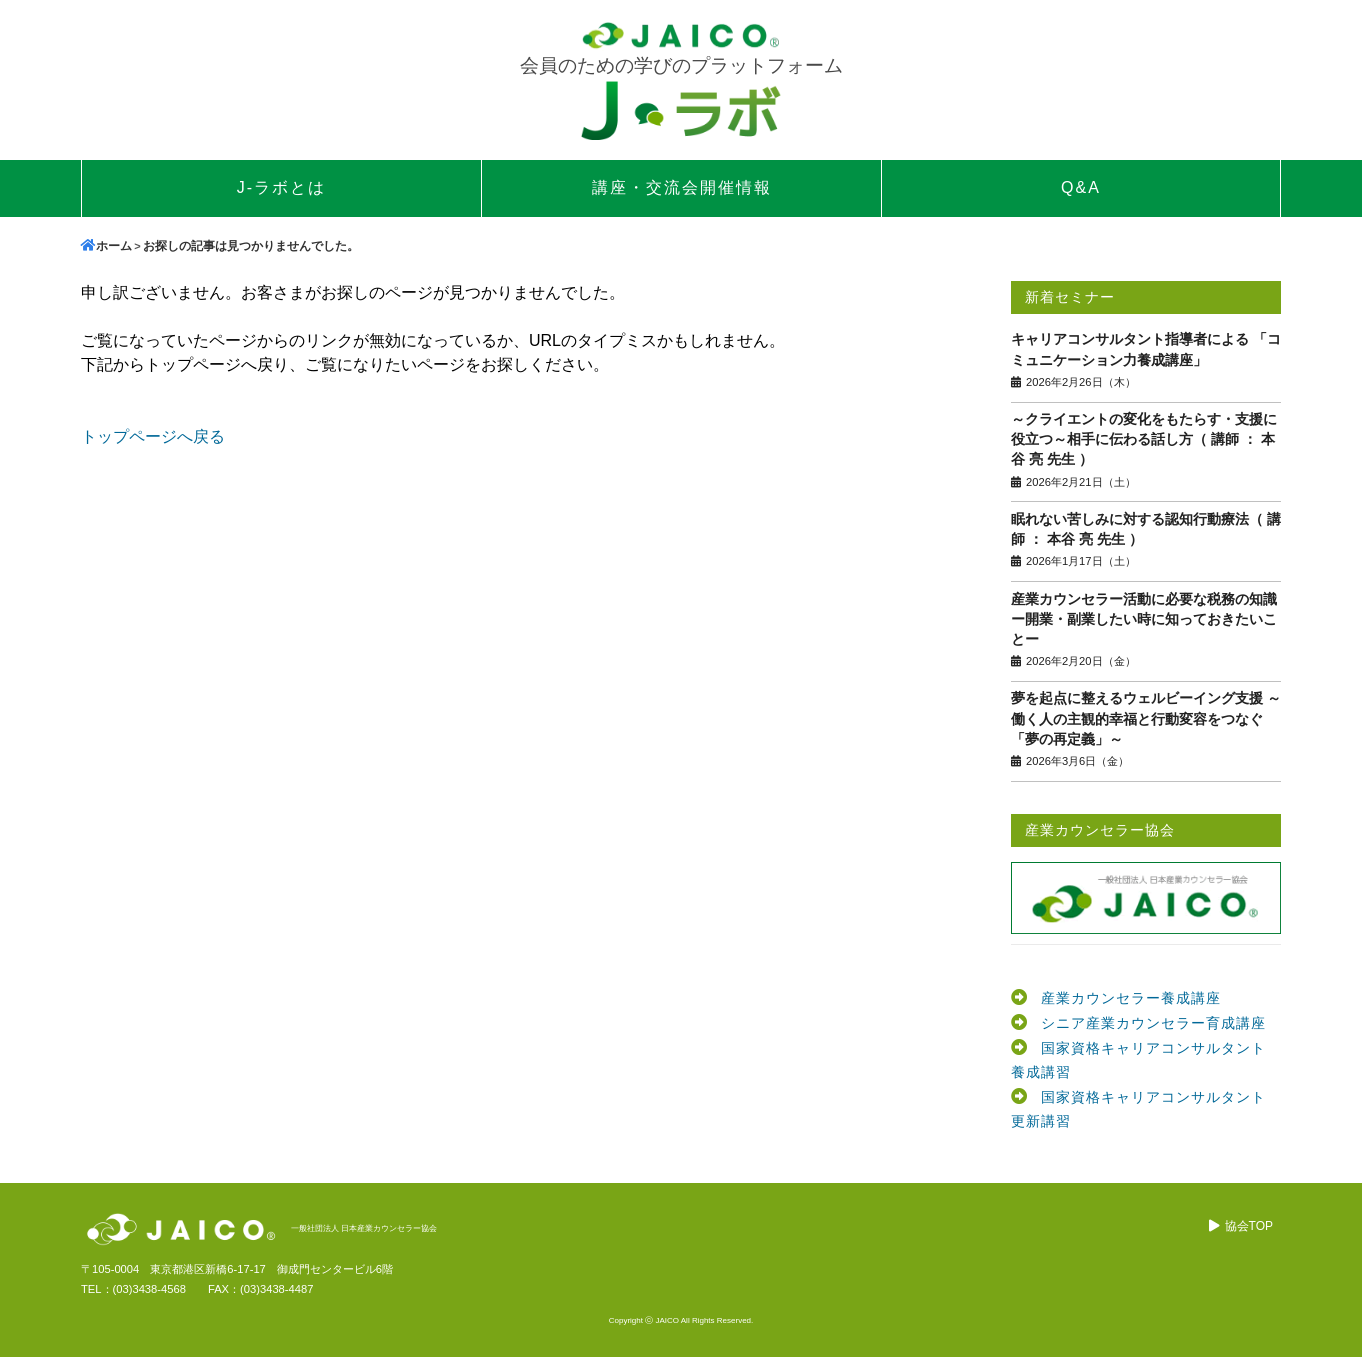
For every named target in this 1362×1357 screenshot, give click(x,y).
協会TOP (1249, 1226)
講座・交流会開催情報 (682, 187)
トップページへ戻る (153, 436)
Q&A (1081, 187)
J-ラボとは (281, 187)
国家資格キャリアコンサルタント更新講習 (1138, 1109)
